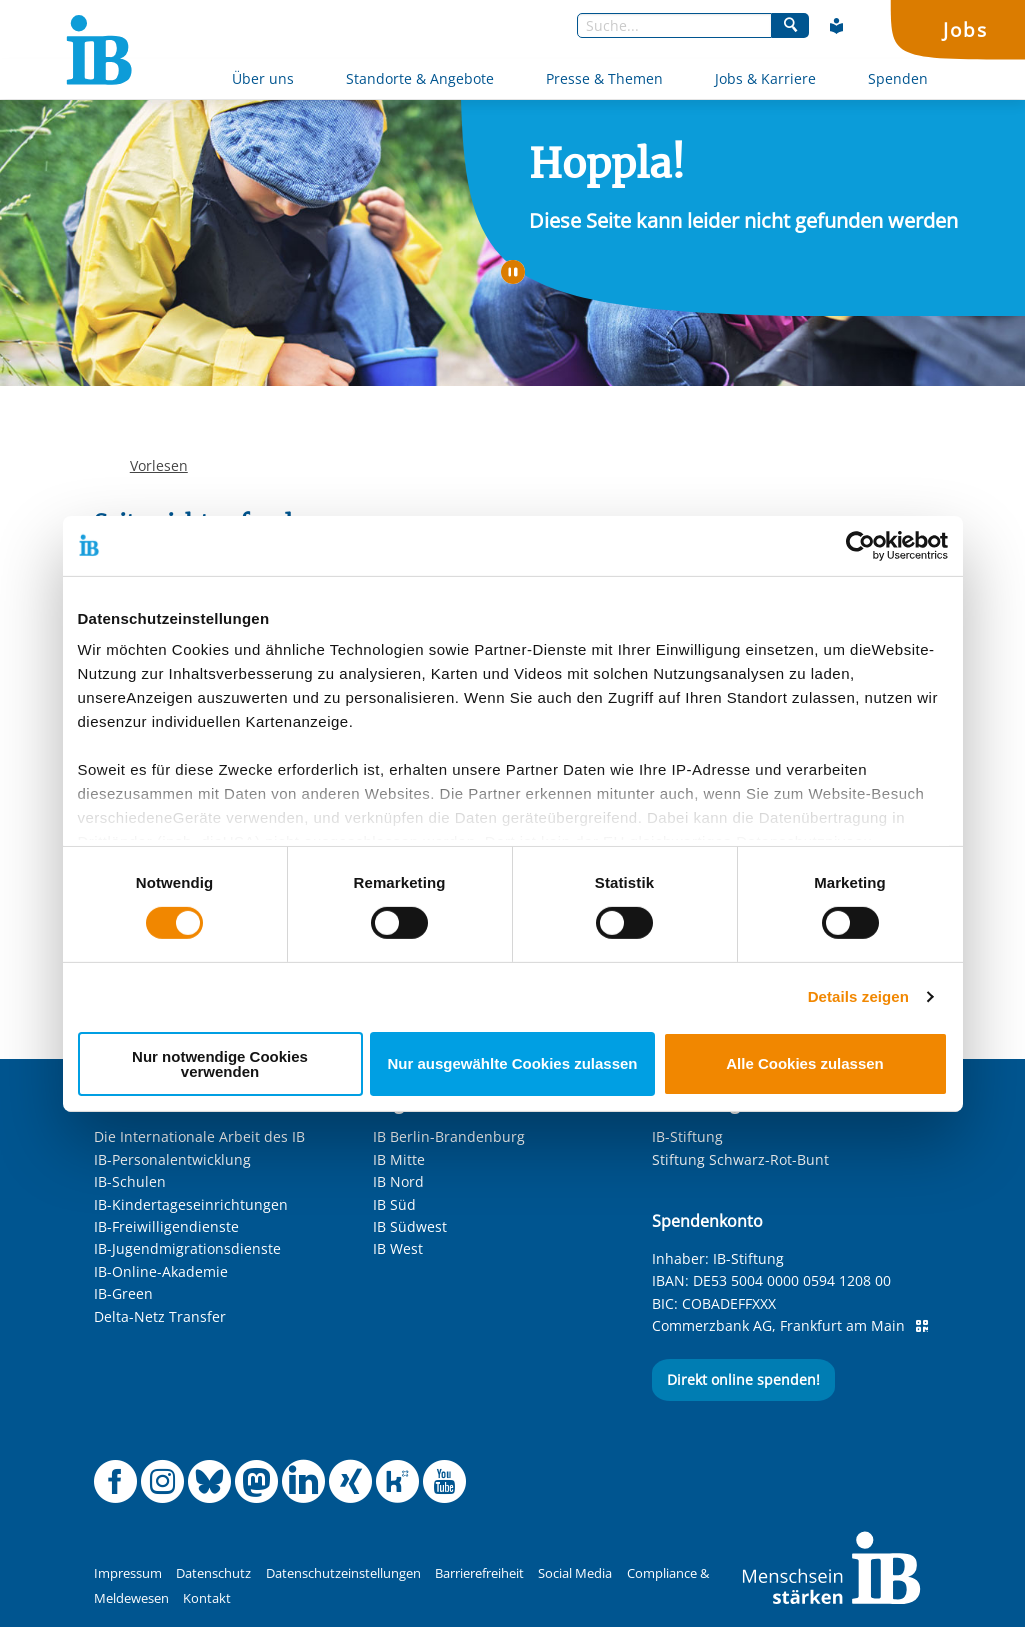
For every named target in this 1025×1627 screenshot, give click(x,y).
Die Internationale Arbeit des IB (199, 1136)
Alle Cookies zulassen (805, 1063)
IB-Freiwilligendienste (166, 1226)
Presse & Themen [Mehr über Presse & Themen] (604, 78)
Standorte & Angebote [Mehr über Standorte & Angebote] (420, 78)
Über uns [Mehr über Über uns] (263, 78)
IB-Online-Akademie (161, 1271)
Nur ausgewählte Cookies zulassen (512, 1063)
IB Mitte (399, 1159)
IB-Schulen (130, 1181)
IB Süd (394, 1204)
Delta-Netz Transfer (160, 1316)
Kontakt (207, 1598)
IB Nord (398, 1181)
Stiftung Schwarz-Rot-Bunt (740, 1159)
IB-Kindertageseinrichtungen (191, 1204)
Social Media (575, 1573)
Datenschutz (213, 1573)
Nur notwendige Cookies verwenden (220, 1064)
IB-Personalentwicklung (172, 1159)
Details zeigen (858, 996)
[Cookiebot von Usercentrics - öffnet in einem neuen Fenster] (860, 545)
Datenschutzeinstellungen (343, 1573)
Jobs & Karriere (765, 78)
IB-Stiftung (687, 1136)
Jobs (965, 29)
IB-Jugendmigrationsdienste (187, 1248)
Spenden (898, 78)
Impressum (128, 1573)
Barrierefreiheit (479, 1573)
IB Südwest (410, 1226)
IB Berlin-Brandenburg (449, 1136)
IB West (398, 1248)
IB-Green (123, 1293)
